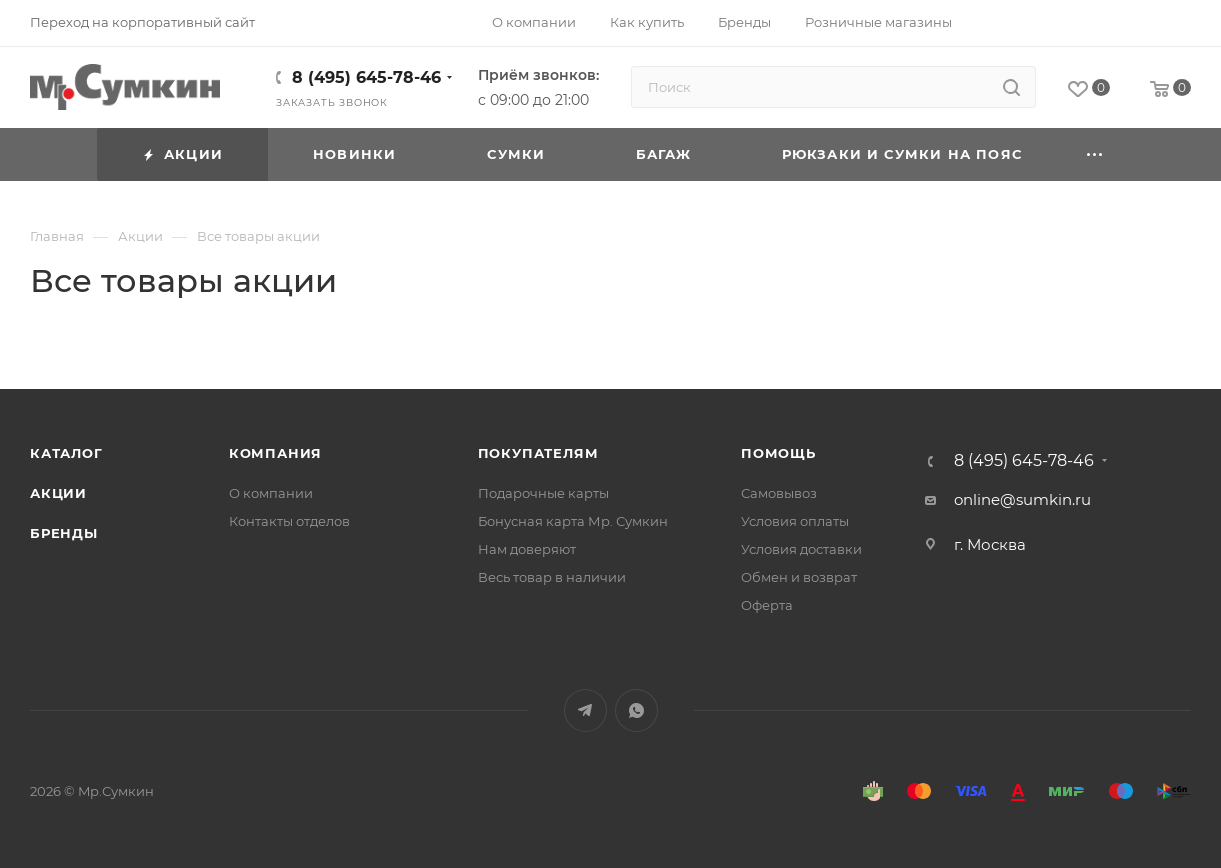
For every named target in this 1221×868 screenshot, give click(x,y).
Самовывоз (779, 493)
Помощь (778, 453)
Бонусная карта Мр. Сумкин (573, 521)
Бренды (64, 533)
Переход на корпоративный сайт (142, 22)
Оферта (767, 605)
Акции (58, 493)
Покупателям (538, 453)
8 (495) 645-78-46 (366, 77)
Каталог (66, 453)
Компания (275, 453)
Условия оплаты (795, 521)
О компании (271, 493)
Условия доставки (801, 549)
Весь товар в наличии (552, 577)
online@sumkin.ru (1022, 499)
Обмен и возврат (799, 577)
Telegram (585, 710)
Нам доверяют (527, 549)
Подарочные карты (543, 493)
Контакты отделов (289, 521)
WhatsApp (636, 710)
